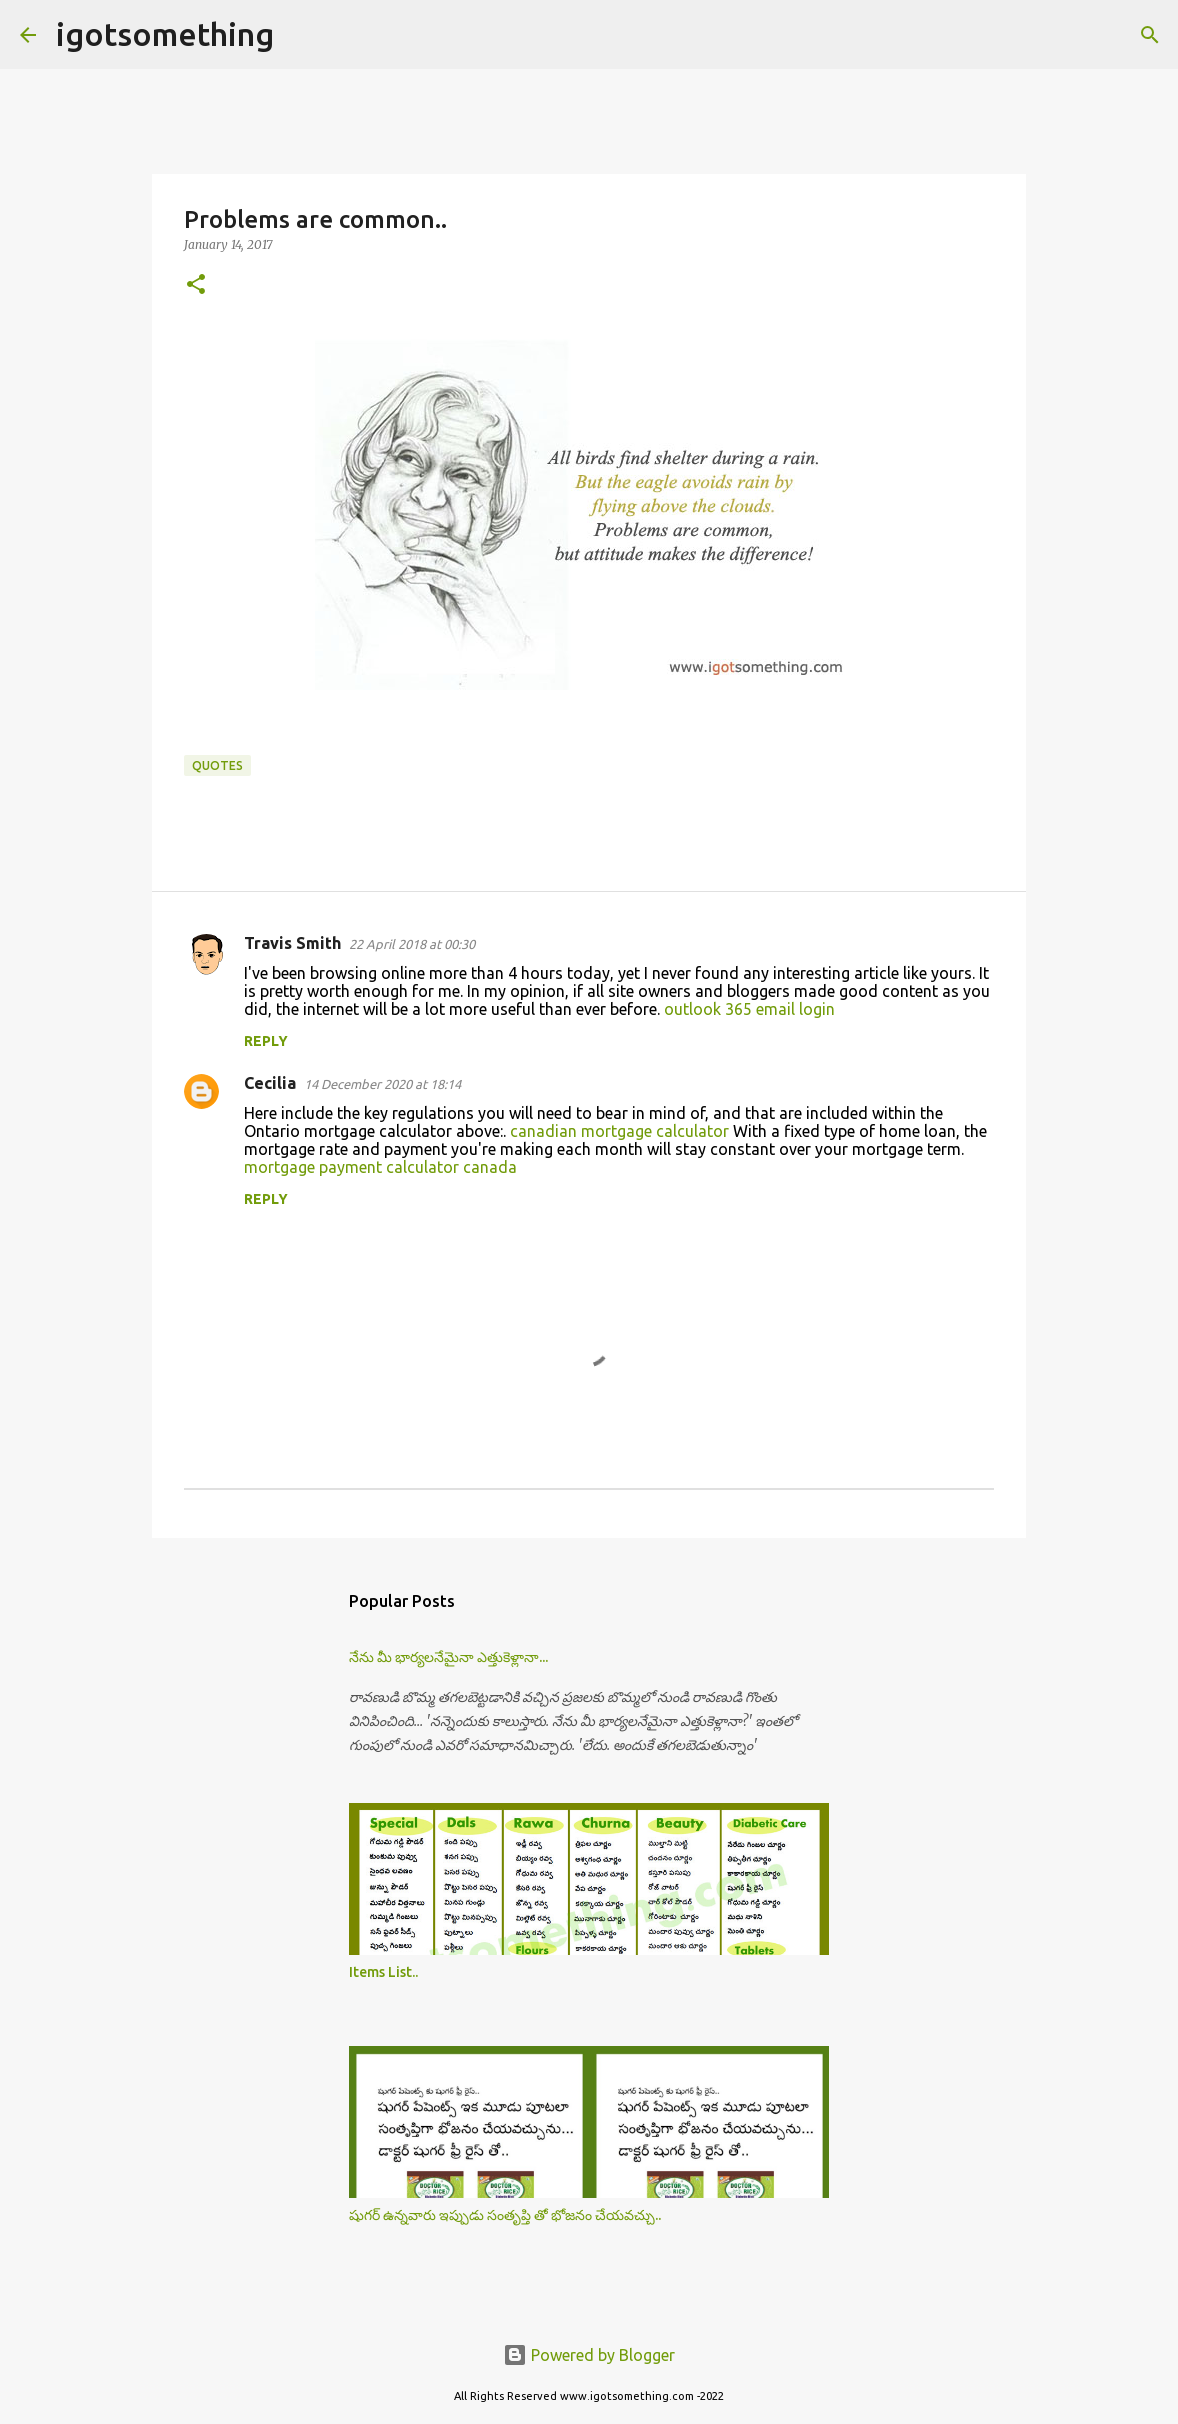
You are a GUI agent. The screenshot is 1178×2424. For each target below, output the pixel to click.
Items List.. (383, 1972)
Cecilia (270, 1083)
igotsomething (165, 34)
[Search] (302, 35)
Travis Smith (292, 943)
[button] (196, 285)
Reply (266, 1041)
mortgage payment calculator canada (380, 1167)
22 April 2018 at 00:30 (412, 944)
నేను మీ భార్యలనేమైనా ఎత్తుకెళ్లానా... (448, 1657)
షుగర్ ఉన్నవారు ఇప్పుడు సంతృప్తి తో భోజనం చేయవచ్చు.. (505, 2215)
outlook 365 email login (749, 1009)
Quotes (217, 765)
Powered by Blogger (589, 2355)
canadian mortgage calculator (619, 1131)
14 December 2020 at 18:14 (382, 1084)
